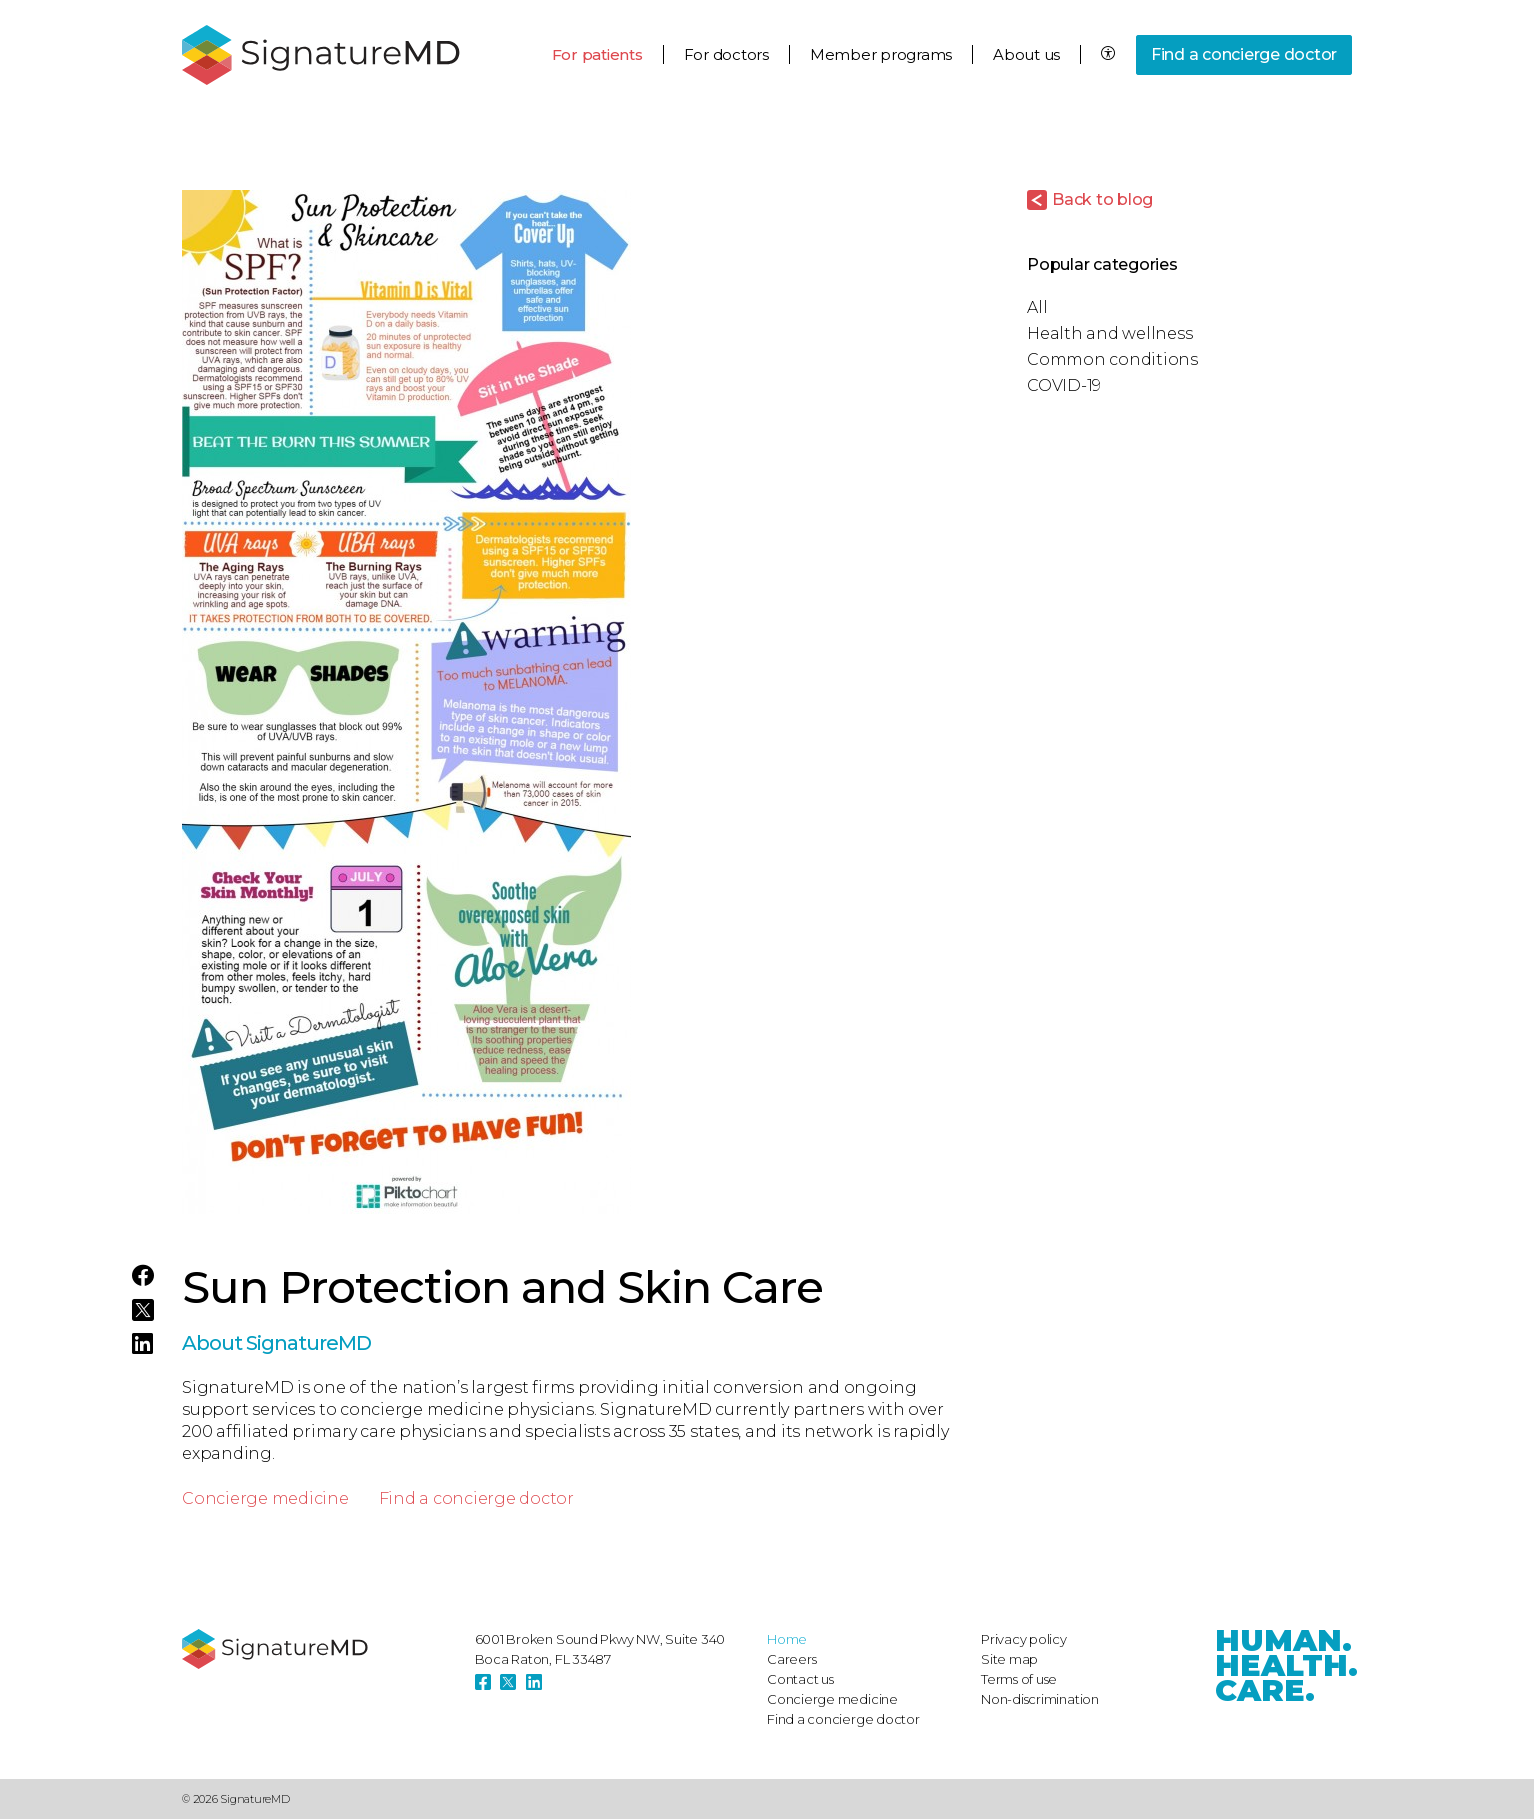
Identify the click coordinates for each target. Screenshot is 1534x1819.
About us (1026, 54)
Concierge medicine (265, 1498)
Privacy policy (1024, 1639)
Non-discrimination (1040, 1699)
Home (787, 1639)
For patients (597, 54)
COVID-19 (1064, 385)
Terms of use (1019, 1679)
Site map (1009, 1659)
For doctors (726, 54)
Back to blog (1102, 199)
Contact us (800, 1679)
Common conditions (1112, 359)
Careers (791, 1659)
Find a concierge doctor (1244, 54)
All (1037, 307)
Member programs (881, 54)
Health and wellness (1109, 333)
